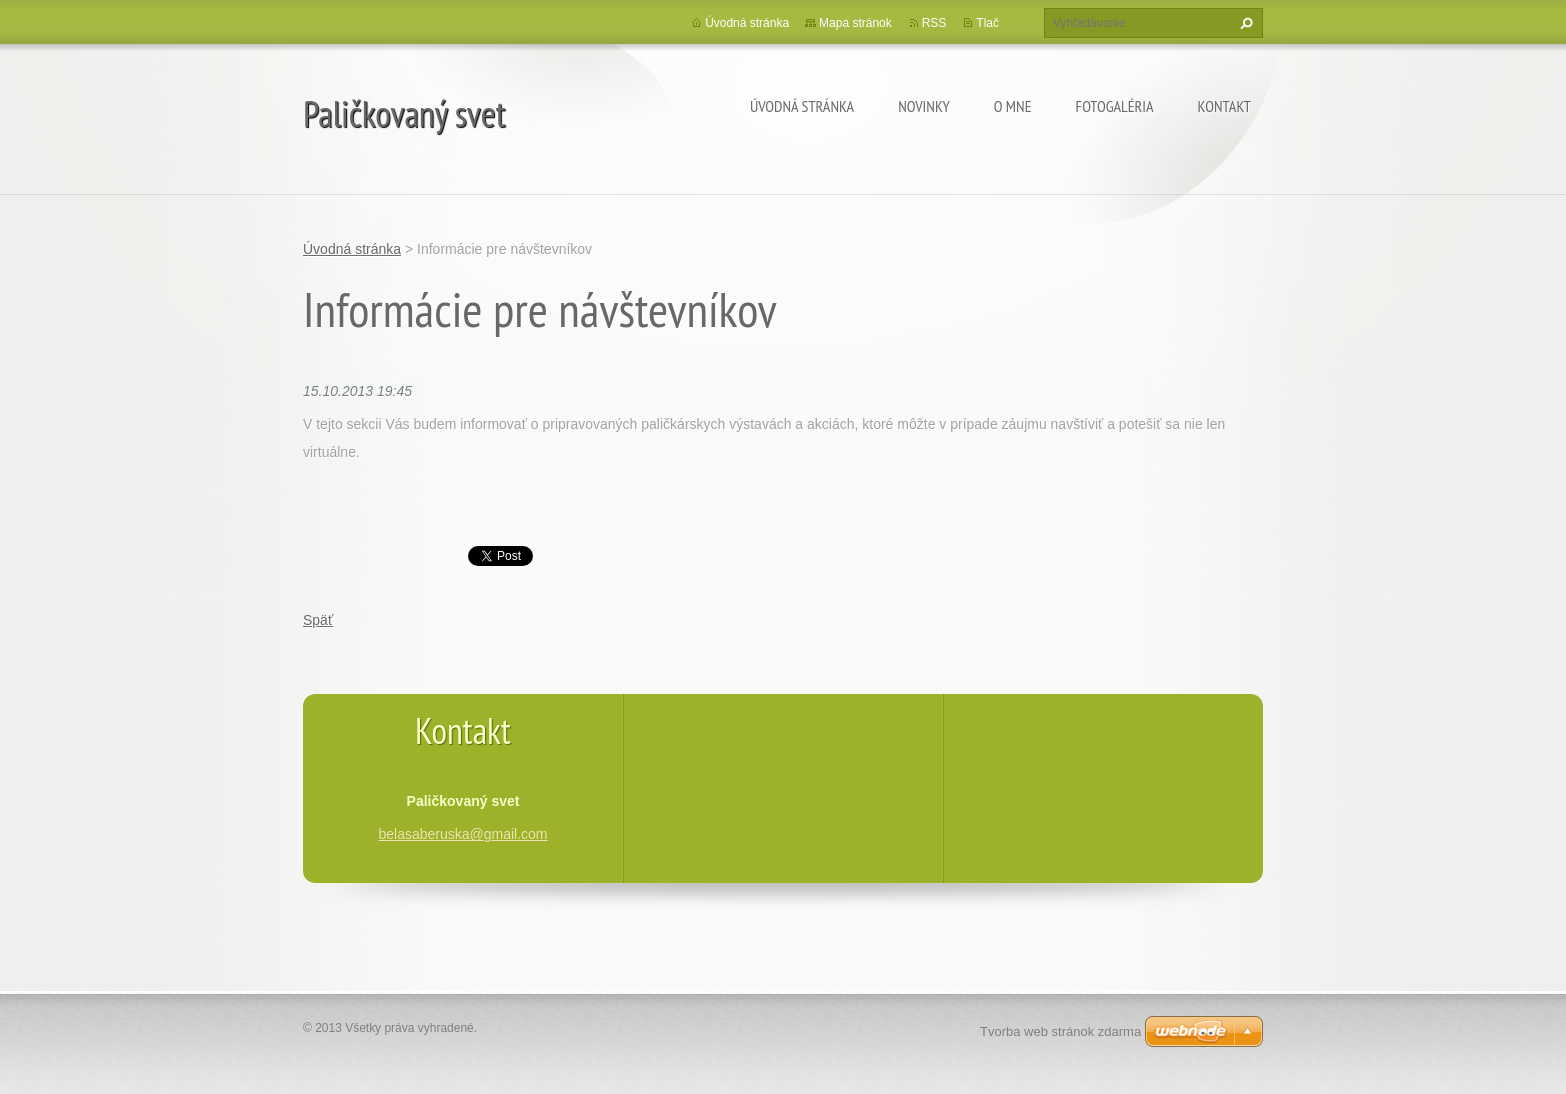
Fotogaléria (1115, 106)
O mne (1013, 106)
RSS (934, 23)
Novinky (924, 106)
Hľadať (1244, 23)
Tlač (987, 23)
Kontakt (1224, 106)
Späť (318, 620)
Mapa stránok (855, 23)
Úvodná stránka (802, 106)
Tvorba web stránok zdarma (1060, 1031)
